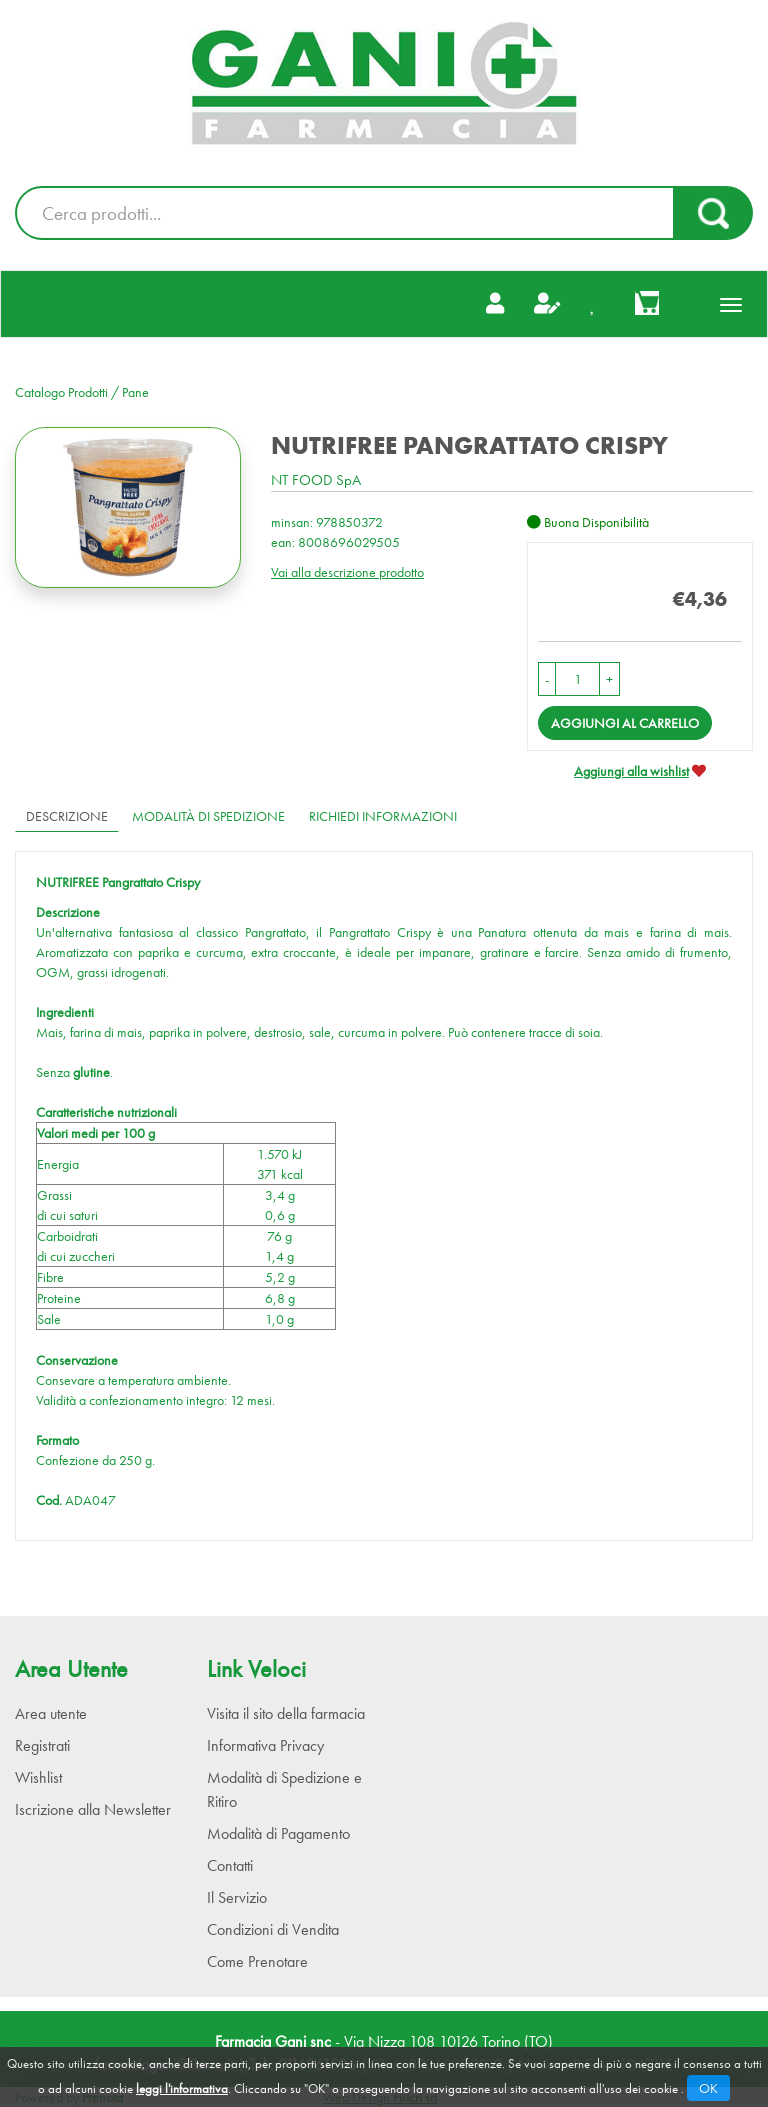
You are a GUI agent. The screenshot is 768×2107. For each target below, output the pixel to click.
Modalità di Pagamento (278, 1833)
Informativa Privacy (265, 1745)
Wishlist (38, 1777)
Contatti (230, 1865)
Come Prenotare (257, 1961)
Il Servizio (237, 1897)
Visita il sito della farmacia (286, 1713)
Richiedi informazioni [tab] (383, 816)
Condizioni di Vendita (273, 1929)
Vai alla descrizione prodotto (347, 572)
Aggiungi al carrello (625, 723)
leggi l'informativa (182, 2088)
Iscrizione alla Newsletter (93, 1809)
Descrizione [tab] (67, 816)
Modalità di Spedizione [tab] (208, 816)
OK (708, 2088)
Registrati (42, 1745)
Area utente (51, 1713)
